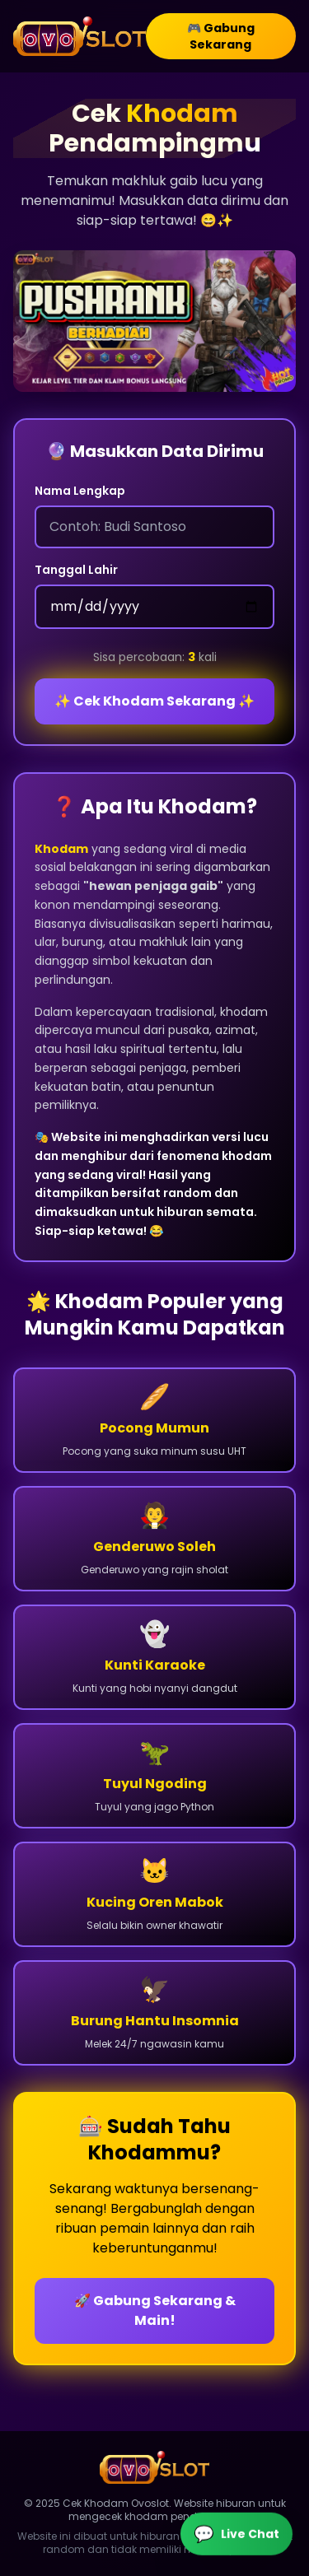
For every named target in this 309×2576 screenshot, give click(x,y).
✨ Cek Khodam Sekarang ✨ (154, 701)
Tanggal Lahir (76, 569)
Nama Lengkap (80, 490)
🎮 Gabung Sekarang (221, 36)
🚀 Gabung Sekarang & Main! (155, 2310)
